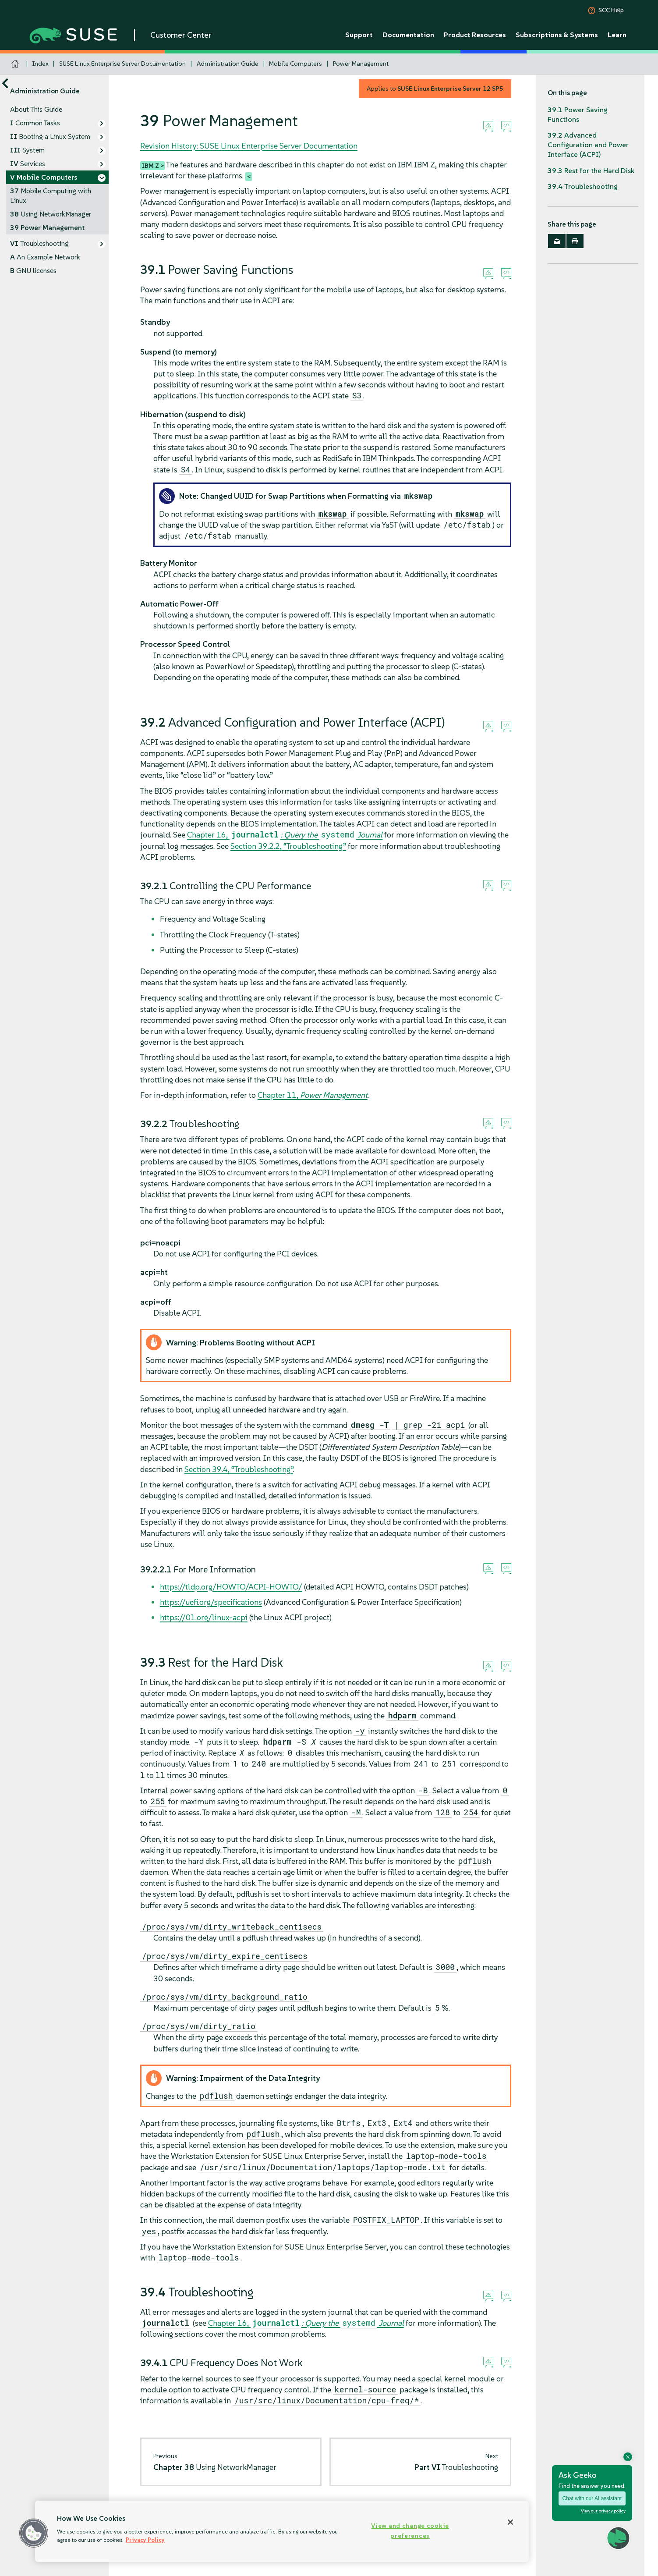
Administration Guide (227, 63)
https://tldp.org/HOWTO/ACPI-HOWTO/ (231, 1587)
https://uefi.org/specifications (211, 1602)
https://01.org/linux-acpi (204, 1617)
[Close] (510, 2522)
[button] (34, 2533)
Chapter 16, (285, 835)
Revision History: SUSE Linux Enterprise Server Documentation (248, 146)
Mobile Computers (295, 63)
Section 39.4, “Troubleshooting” (238, 1469)
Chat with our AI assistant (592, 2498)
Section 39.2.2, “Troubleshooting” (288, 846)
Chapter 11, (313, 1095)
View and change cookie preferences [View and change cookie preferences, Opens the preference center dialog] (410, 2531)
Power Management (361, 63)
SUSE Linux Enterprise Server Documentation (122, 63)
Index (40, 63)
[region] (282, 2531)
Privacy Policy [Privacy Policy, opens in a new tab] (145, 2540)
